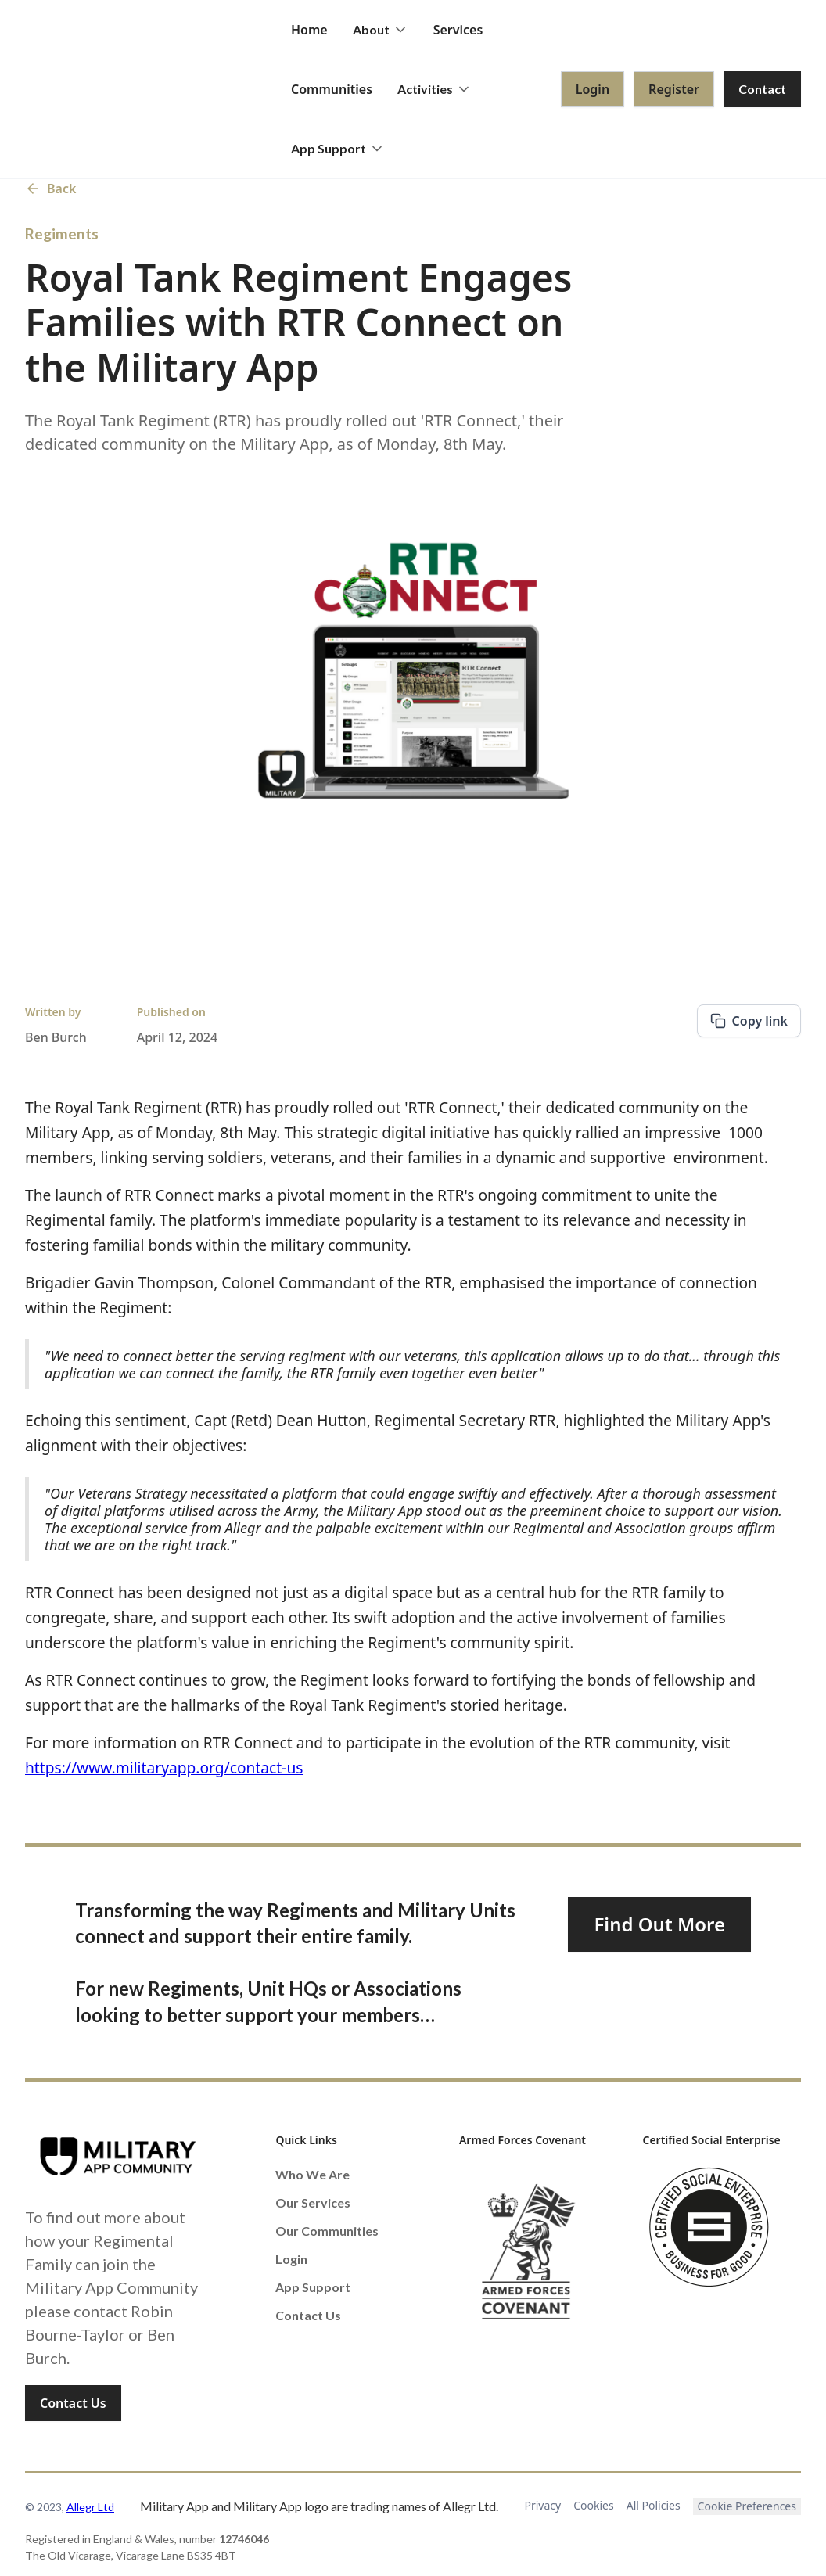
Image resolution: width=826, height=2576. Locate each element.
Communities (331, 89)
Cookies (593, 2505)
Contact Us (73, 2403)
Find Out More (659, 1924)
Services (458, 29)
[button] (380, 29)
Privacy (543, 2505)
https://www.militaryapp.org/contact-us (164, 1767)
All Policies (654, 2505)
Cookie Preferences (747, 2506)
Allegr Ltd (90, 2506)
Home (309, 29)
